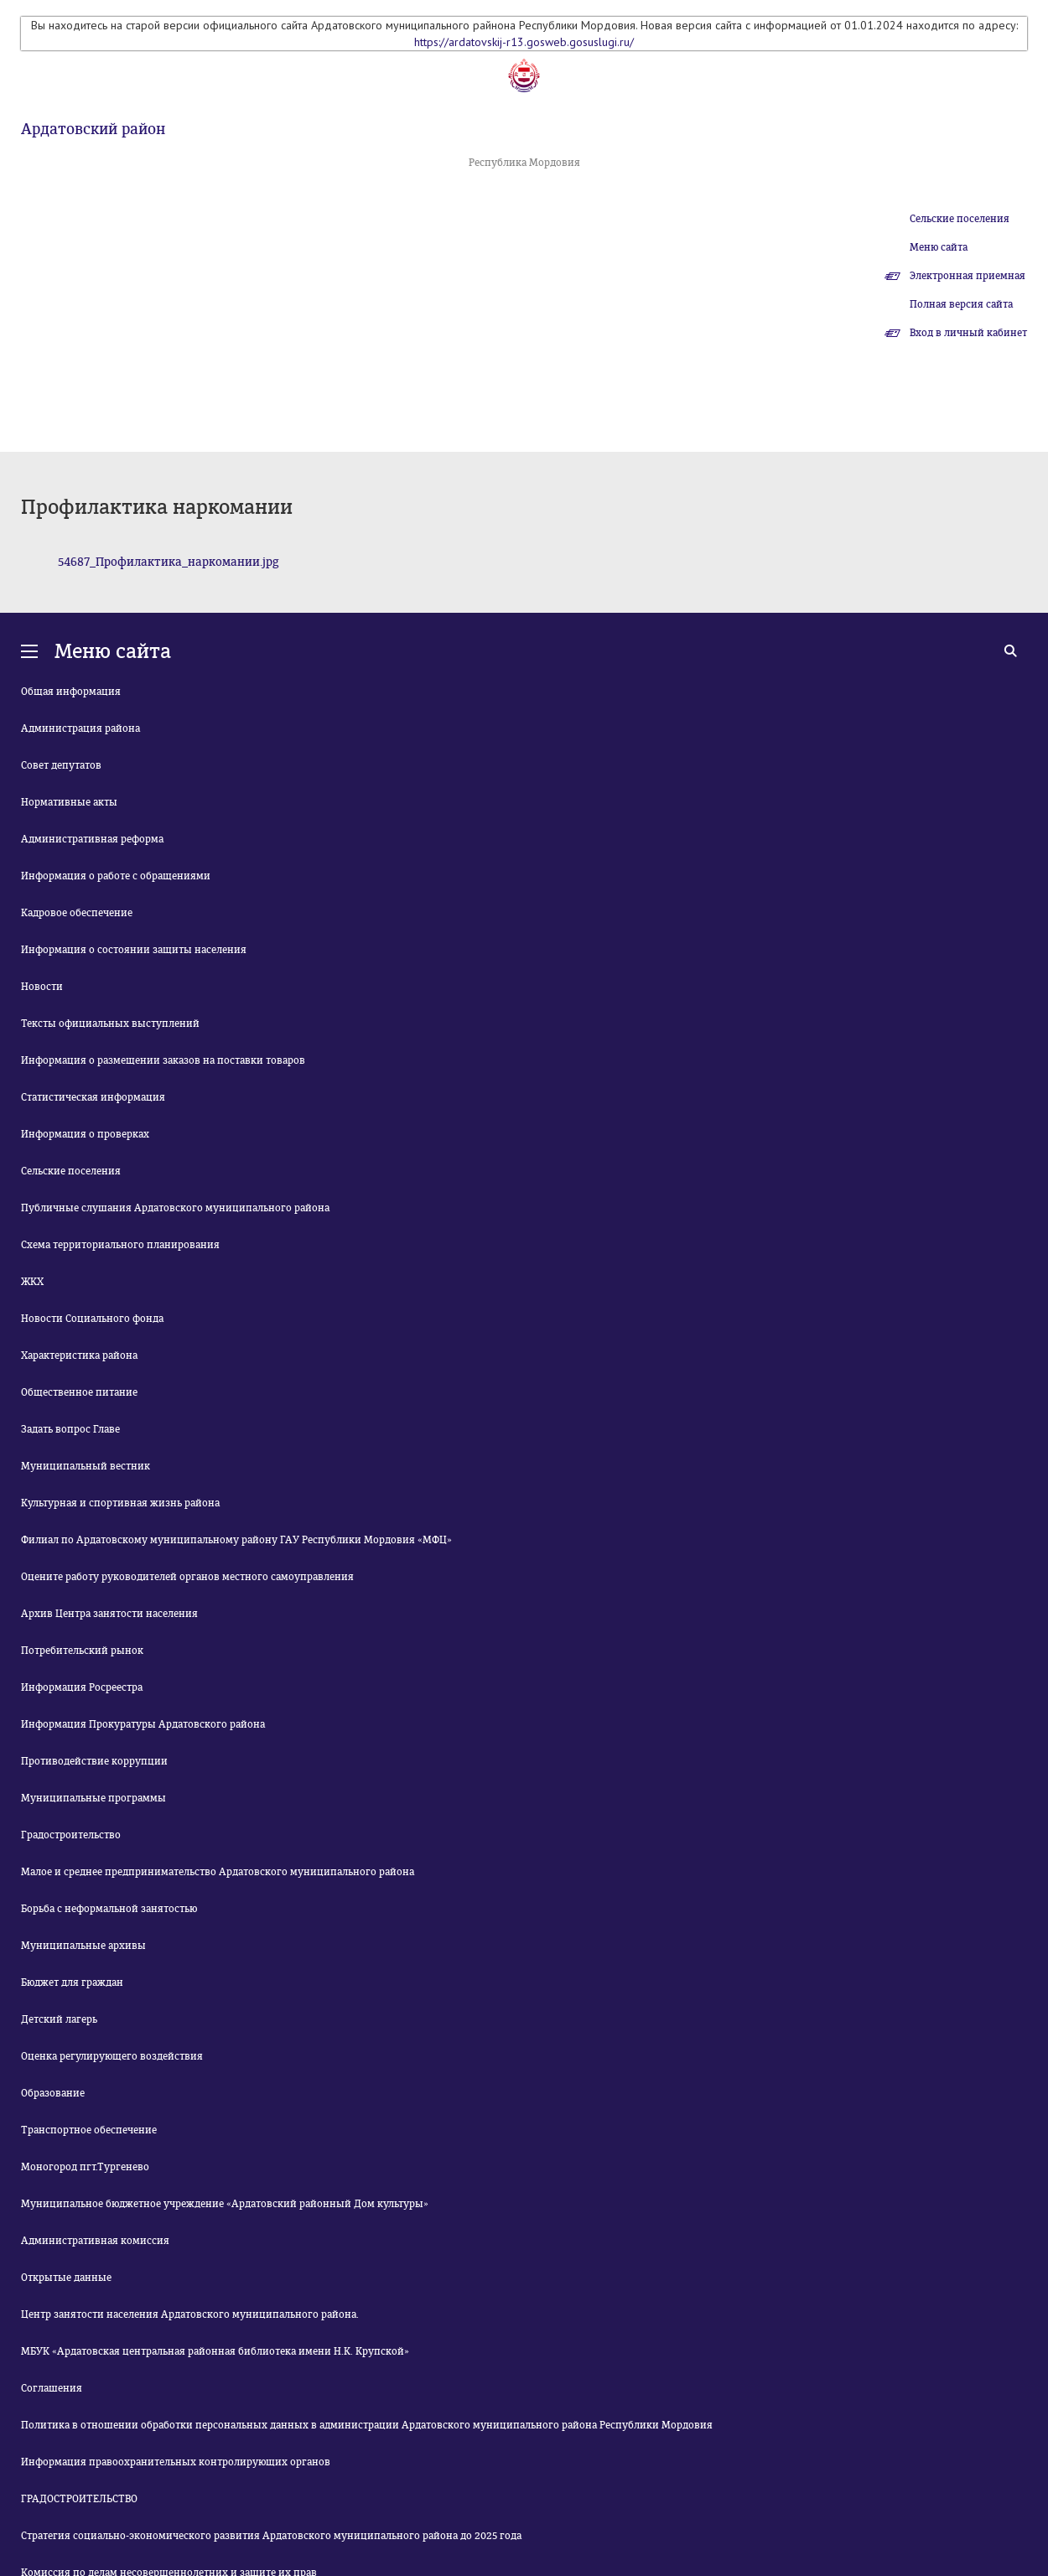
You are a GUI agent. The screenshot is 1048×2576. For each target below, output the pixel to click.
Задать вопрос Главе (70, 1429)
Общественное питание (79, 1392)
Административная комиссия (95, 2241)
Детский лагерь (59, 2019)
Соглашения (51, 2388)
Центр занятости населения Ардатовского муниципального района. (190, 2314)
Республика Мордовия (524, 162)
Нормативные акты (69, 802)
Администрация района (80, 728)
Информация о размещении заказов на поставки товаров (163, 1060)
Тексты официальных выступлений (110, 1023)
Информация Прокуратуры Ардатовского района (143, 1724)
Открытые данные (66, 2277)
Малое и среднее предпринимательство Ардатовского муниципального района (217, 1872)
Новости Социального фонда (92, 1318)
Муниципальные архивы (83, 1945)
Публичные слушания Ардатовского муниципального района (175, 1208)
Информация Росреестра (82, 1687)
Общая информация (71, 691)
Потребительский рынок (82, 1650)
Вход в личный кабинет (968, 333)
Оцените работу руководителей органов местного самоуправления (187, 1577)
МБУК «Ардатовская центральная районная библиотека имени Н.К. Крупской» (215, 2351)
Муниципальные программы (93, 1798)
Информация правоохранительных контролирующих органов (175, 2462)
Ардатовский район (93, 129)
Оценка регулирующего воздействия (112, 2056)
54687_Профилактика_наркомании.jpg (168, 562)
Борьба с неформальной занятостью (109, 1909)
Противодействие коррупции (94, 1761)
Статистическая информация (93, 1097)
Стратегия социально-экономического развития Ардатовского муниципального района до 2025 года (271, 2536)
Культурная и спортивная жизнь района (120, 1503)
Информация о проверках (85, 1134)
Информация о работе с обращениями (115, 876)
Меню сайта (939, 247)
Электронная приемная (967, 276)
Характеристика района (79, 1355)
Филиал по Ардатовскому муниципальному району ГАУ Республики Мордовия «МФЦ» (236, 1540)
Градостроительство (71, 1835)
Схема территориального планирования (120, 1245)
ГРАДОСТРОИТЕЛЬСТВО (79, 2499)
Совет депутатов (61, 765)
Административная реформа (92, 839)
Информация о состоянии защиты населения (133, 950)
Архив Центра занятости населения (109, 1614)
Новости (42, 987)
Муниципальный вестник (85, 1466)
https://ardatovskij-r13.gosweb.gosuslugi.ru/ (524, 41)
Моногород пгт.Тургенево (85, 2167)
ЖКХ (32, 1282)
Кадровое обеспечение (76, 913)
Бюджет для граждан (72, 1982)
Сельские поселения (959, 219)
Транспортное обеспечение (89, 2130)
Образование (53, 2093)
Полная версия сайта (961, 304)
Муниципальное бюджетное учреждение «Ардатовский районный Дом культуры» (224, 2204)
